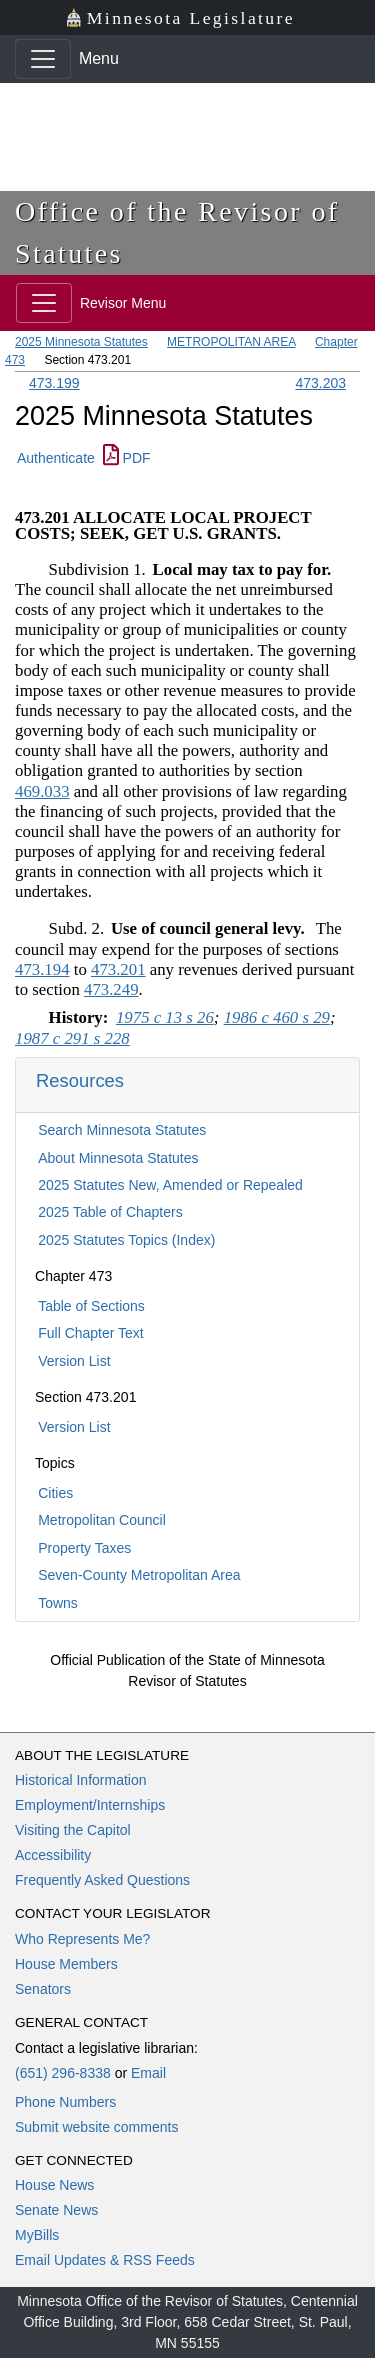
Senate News (56, 2210)
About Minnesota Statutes (118, 1158)
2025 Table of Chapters (110, 1212)
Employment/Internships (90, 1805)
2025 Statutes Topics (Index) (126, 1240)
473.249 (111, 989)
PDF (127, 458)
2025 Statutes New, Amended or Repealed (170, 1185)
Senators (43, 1989)
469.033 (42, 791)
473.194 (42, 969)
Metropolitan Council (102, 1520)
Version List (74, 1361)
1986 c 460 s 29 (277, 1017)
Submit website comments (96, 2127)
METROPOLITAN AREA (231, 342)
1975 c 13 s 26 (165, 1017)
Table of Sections (91, 1306)
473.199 (54, 383)
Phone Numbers (65, 2102)
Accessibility (53, 1855)
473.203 (320, 383)
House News (54, 2185)
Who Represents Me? (82, 1939)
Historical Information (81, 1780)
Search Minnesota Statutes (122, 1130)
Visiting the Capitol (73, 1830)
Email (148, 2073)
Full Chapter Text (91, 1333)
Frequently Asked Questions (102, 1880)
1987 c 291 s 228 (72, 1038)
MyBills (37, 2235)
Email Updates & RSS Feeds (105, 2260)
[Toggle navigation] (43, 59)
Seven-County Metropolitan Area (139, 1575)
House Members (66, 1964)
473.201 (118, 969)
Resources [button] (80, 1080)
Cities (55, 1493)
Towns (58, 1603)
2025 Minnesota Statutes (81, 342)
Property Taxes (84, 1548)
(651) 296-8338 (63, 2073)
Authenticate (56, 458)
